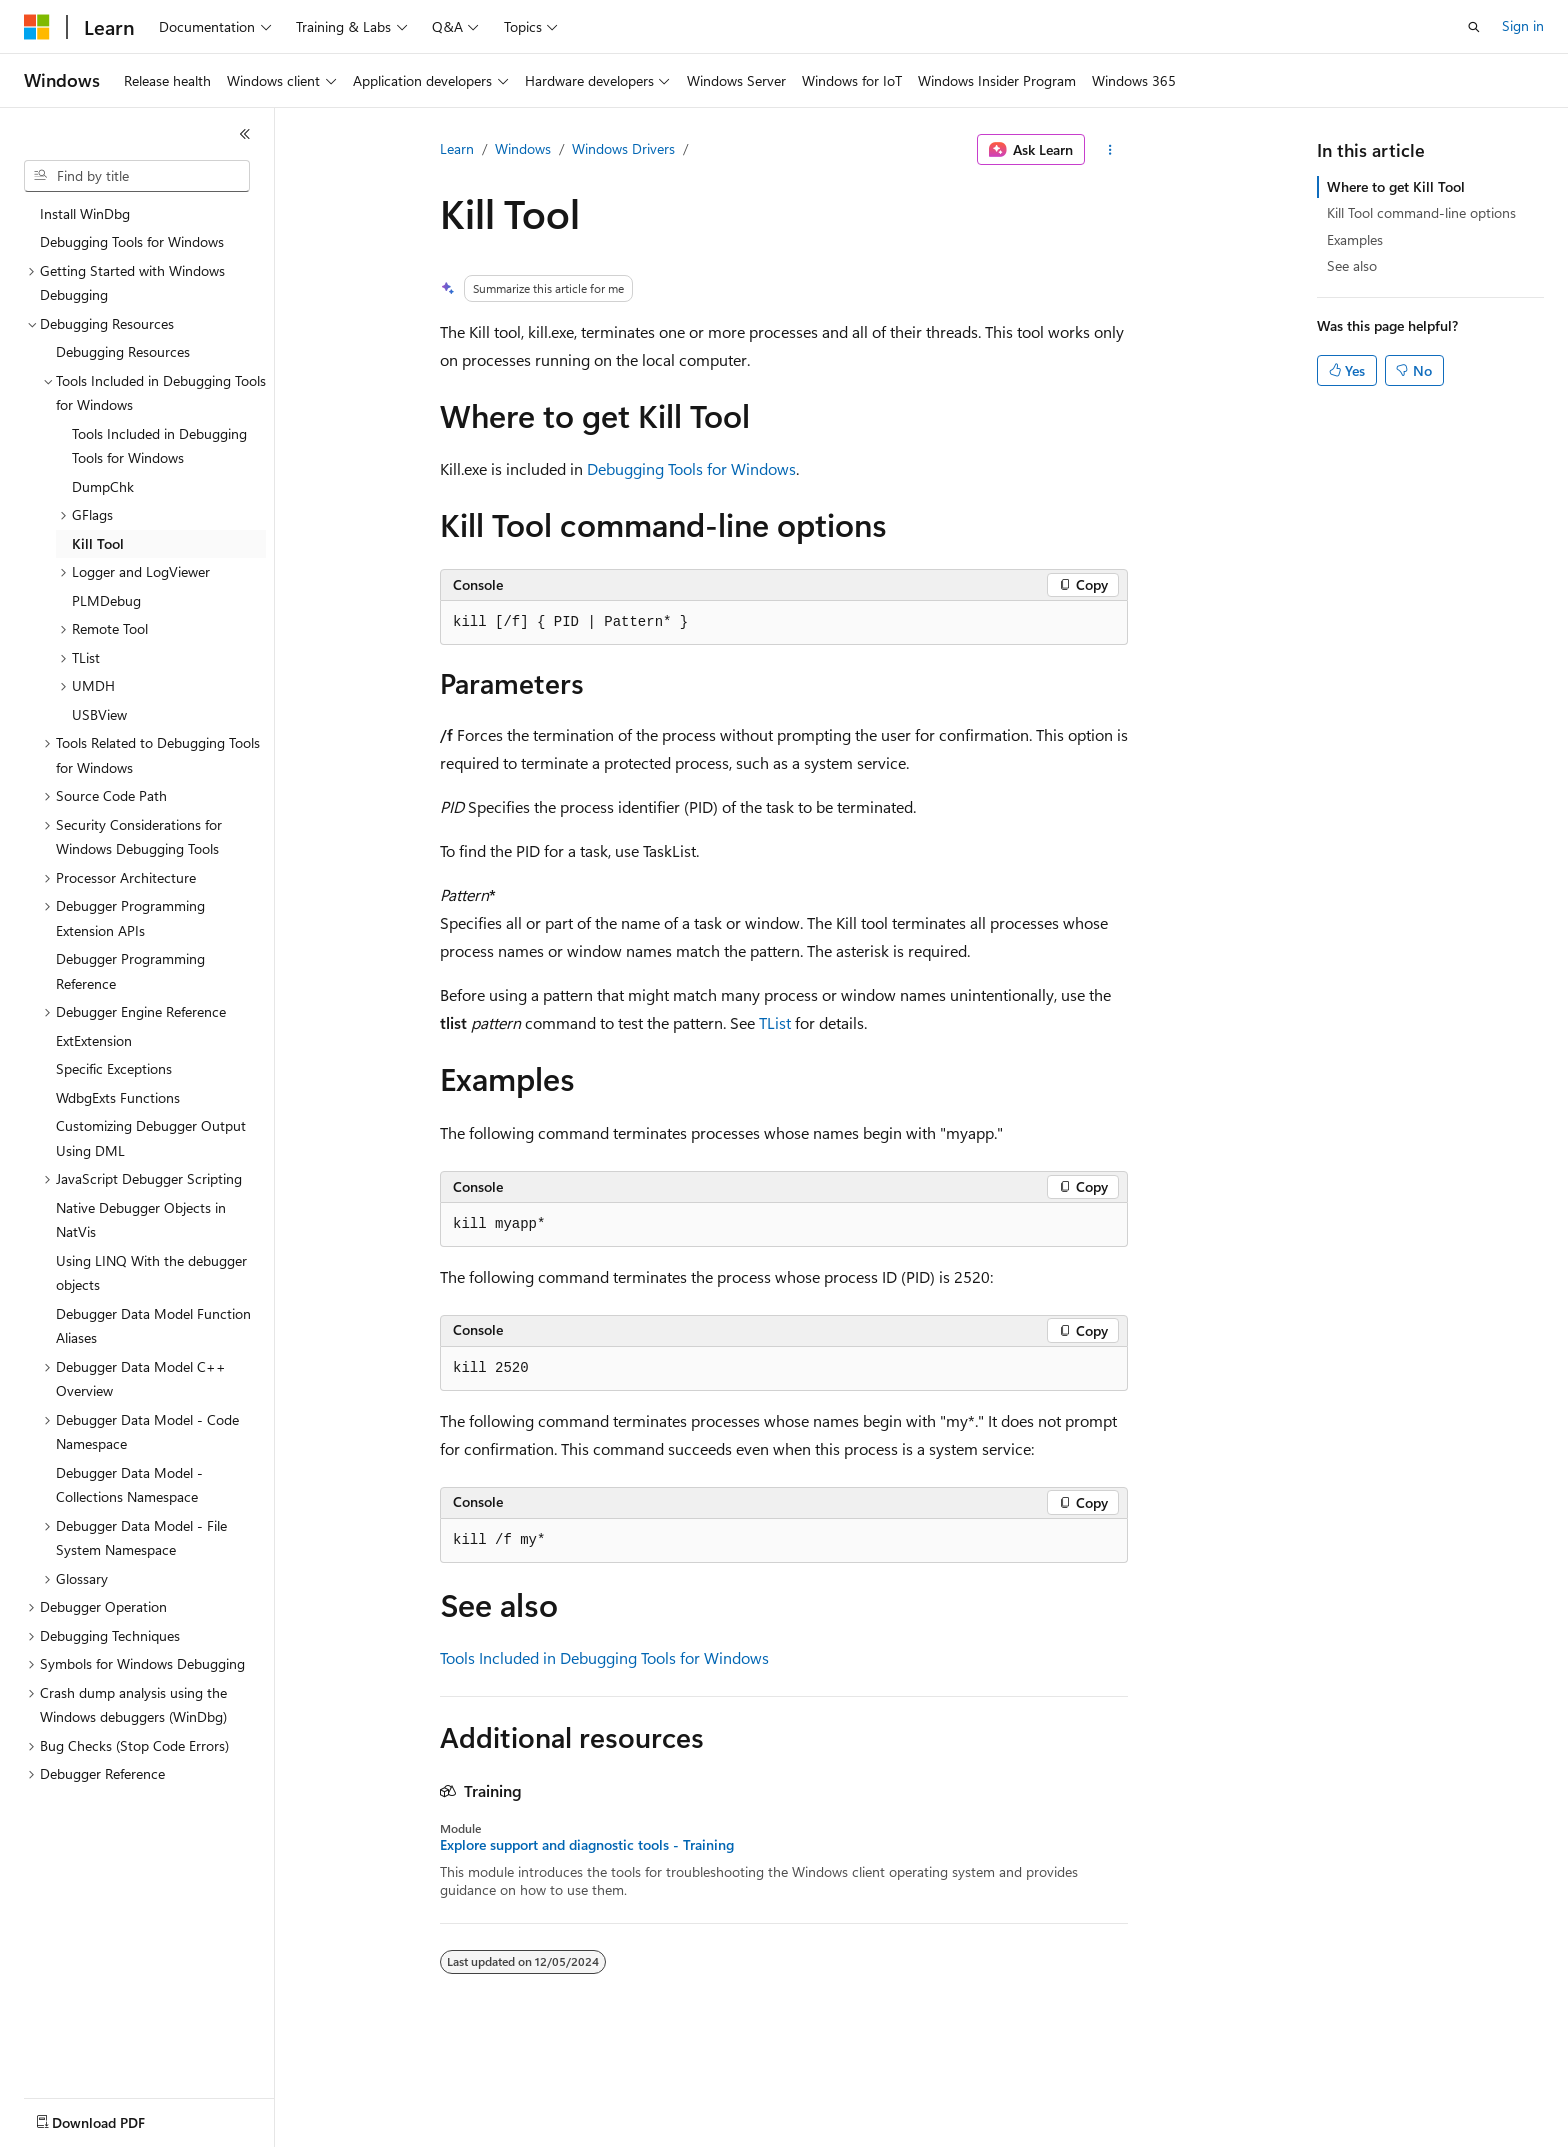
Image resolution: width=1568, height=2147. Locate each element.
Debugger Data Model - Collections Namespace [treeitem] (129, 1485)
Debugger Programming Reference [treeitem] (130, 971)
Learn (457, 148)
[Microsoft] (37, 27)
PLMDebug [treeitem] (106, 600)
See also (1352, 265)
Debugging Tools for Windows (691, 468)
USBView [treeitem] (99, 714)
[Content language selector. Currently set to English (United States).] (115, 2118)
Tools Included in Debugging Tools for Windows (604, 1657)
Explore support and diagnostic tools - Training (587, 1845)
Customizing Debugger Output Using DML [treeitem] (151, 1138)
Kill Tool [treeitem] (98, 543)
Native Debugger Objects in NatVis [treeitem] (141, 1220)
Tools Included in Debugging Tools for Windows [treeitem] (159, 446)
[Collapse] (245, 134)
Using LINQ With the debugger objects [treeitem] (151, 1273)
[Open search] (1474, 27)
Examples (1355, 239)
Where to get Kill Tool (1396, 186)
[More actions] (1110, 150)
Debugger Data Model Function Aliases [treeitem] (153, 1326)
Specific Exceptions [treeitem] (114, 1068)
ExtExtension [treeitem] (94, 1040)
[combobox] (137, 176)
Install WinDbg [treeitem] (85, 213)
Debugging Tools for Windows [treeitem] (132, 241)
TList (775, 1022)
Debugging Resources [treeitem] (123, 351)
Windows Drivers (623, 148)
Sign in (1523, 25)
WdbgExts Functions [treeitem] (118, 1097)
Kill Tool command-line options (1421, 212)
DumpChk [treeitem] (103, 486)
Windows (523, 148)
